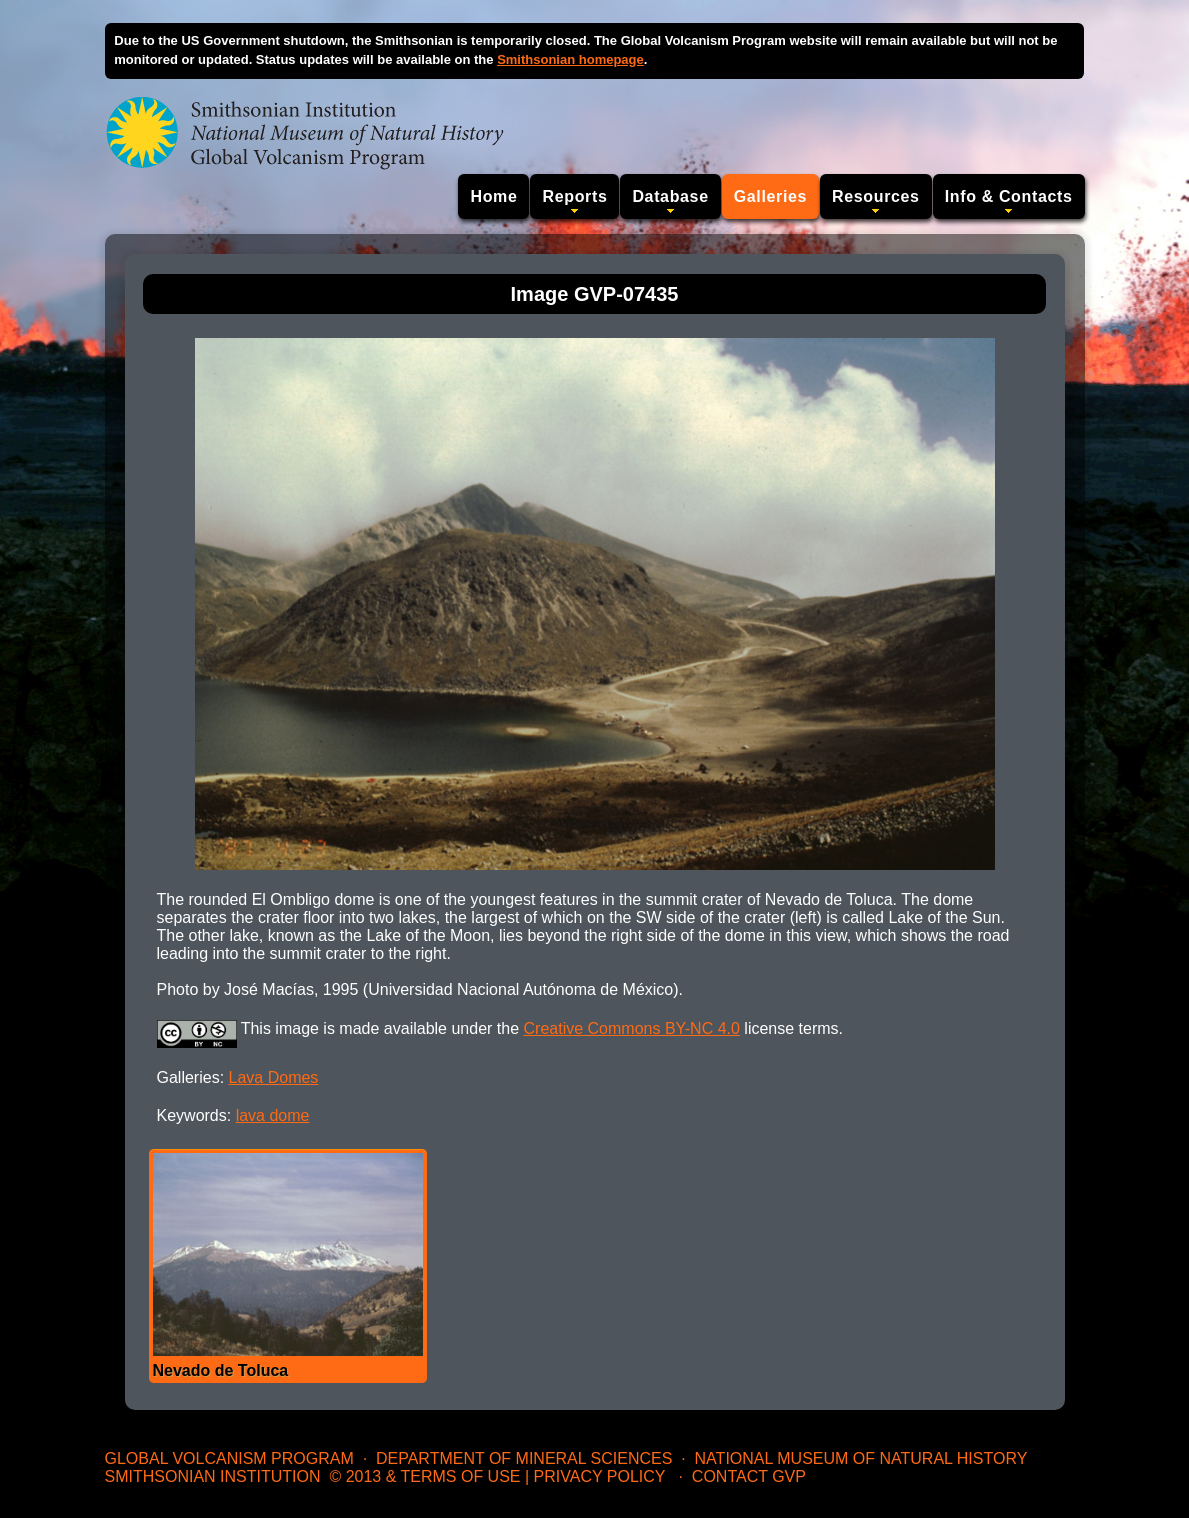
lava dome (273, 1115)
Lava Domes (274, 1077)
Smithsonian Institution (213, 1476)
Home (493, 196)
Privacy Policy (600, 1476)
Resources (876, 196)
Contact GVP (749, 1476)
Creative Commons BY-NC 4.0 (632, 1028)
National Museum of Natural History (861, 1458)
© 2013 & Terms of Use (424, 1476)
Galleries (770, 196)
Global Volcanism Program (229, 1458)
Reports (574, 196)
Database (670, 196)
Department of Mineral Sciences (524, 1458)
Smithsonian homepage (570, 59)
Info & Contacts (1009, 196)
